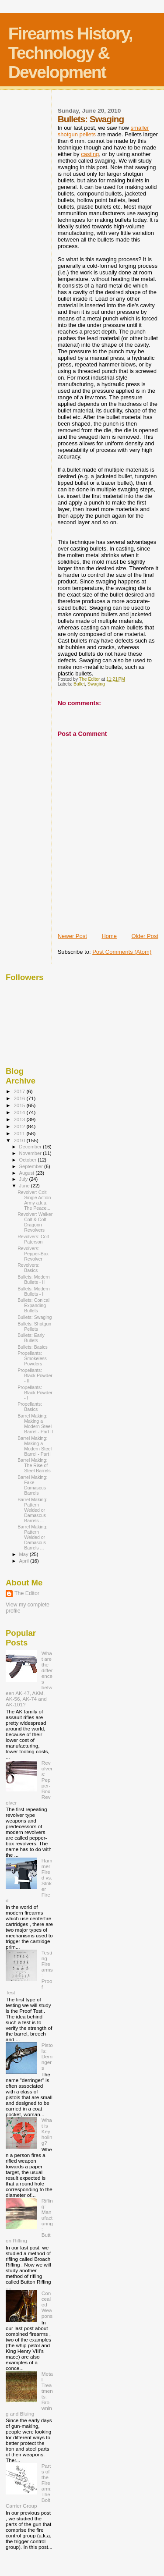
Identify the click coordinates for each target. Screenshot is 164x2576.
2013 (20, 1119)
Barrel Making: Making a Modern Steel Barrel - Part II (35, 1423)
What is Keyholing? (47, 2131)
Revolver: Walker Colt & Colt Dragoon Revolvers (34, 1222)
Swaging (96, 684)
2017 (20, 1091)
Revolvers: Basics (28, 1267)
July (24, 1179)
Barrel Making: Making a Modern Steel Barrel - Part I (34, 1446)
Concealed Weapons (47, 2304)
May (24, 1554)
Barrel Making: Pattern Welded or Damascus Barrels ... (32, 1510)
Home (109, 936)
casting (90, 154)
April (24, 1560)
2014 (20, 1112)
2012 (20, 1126)
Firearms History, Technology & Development (70, 53)
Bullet (79, 684)
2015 (20, 1105)
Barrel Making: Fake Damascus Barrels (32, 1485)
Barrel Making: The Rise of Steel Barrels (34, 1465)
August (27, 1173)
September (32, 1166)
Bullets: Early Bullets (31, 1337)
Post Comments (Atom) (121, 952)
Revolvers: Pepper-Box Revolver (33, 1253)
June (25, 1185)
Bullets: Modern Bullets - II (33, 1279)
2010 (20, 1140)
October (28, 1159)
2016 (20, 1098)
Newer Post (72, 936)
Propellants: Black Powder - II (34, 1375)
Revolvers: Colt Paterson (33, 1239)
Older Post (145, 936)
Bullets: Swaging (34, 1317)
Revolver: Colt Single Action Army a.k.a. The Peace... (34, 1200)
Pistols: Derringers (47, 2056)
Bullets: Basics (32, 1347)
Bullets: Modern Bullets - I (33, 1291)
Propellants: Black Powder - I (34, 1392)
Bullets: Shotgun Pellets (34, 1326)
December (31, 1146)
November (31, 1153)
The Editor (26, 1593)
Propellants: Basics (29, 1406)
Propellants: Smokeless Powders (32, 1358)
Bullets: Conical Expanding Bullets (33, 1305)
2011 (20, 1133)
